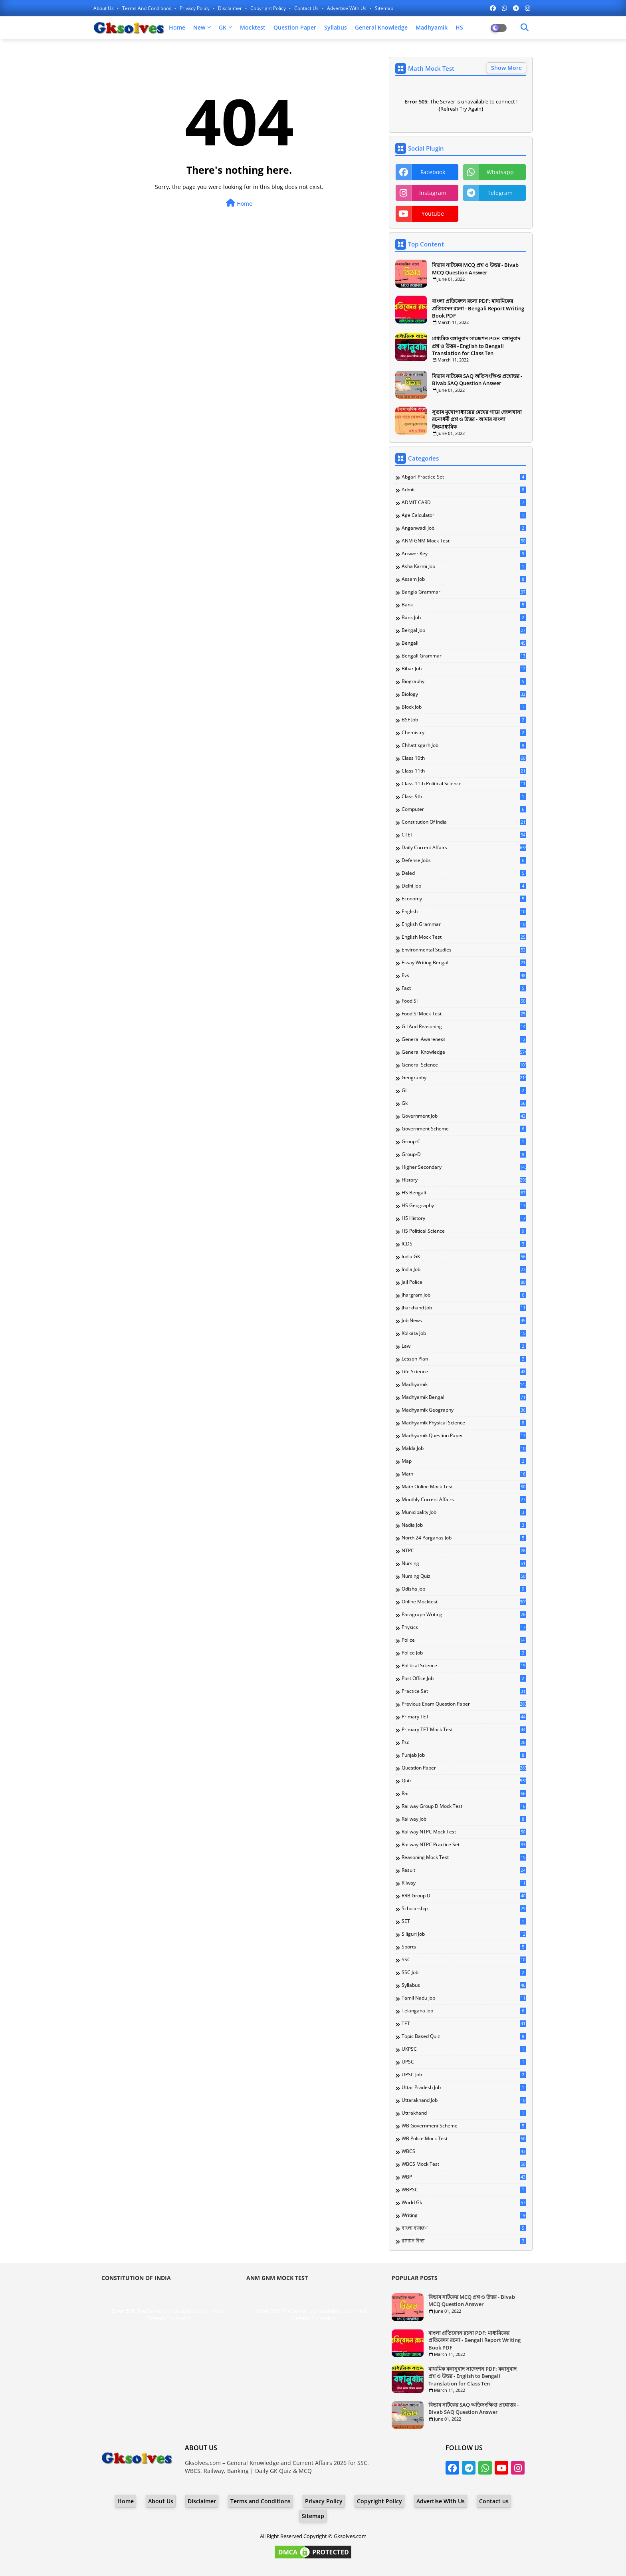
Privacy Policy (195, 8)
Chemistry (464, 732)
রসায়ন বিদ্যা (464, 2241)
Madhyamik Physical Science (464, 1423)
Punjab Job (464, 1755)
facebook (432, 172)
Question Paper (294, 27)
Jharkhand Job (464, 1308)
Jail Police (464, 1282)
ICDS (464, 1244)
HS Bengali (464, 1193)
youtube (433, 213)
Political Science (464, 1665)
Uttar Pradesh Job (464, 2087)
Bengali (464, 643)
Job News (464, 1320)
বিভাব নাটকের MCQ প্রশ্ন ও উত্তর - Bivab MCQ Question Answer (475, 268)
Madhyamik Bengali (464, 1397)
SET (464, 1921)
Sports (464, 1947)
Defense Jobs (464, 860)
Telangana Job (464, 2011)
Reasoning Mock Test (464, 1857)
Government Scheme (464, 1129)
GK (222, 27)
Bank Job (464, 617)
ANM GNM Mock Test (464, 541)
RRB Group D (464, 1896)
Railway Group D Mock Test (464, 1806)
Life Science (464, 1371)
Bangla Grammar (464, 592)
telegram (500, 193)
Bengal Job (464, 630)
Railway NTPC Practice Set (464, 1844)
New (199, 27)
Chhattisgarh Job (464, 745)
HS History (464, 1218)
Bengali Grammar (464, 656)
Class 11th (464, 771)
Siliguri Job (464, 1934)
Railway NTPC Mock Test (464, 1832)
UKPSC (464, 2049)
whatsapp (500, 172)
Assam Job (464, 579)
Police (464, 1640)
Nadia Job (464, 1525)
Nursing (464, 1563)
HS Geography (464, 1205)
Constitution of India (464, 822)
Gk (464, 1103)
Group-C (464, 1141)
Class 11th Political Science (464, 784)
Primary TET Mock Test (464, 1729)
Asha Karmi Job (464, 566)
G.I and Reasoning (464, 1026)
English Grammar (464, 924)
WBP (464, 2177)
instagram (432, 193)
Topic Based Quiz (464, 2036)
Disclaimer (230, 8)
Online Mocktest (464, 1602)
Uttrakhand (464, 2113)
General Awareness (464, 1039)
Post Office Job (464, 1678)
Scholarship (464, 1908)
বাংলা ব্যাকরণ (464, 2228)
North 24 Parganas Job (464, 1538)
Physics (464, 1627)
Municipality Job (464, 1512)
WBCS (464, 2151)
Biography (464, 681)
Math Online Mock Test (464, 1487)
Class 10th (464, 758)
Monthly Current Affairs (464, 1499)
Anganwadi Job (464, 528)
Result (464, 1870)
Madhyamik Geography (464, 1410)
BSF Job (464, 720)
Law (464, 1346)
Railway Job (464, 1819)
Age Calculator (464, 515)
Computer (464, 809)
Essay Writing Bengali (464, 962)
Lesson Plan (464, 1359)
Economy (464, 899)
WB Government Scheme (464, 2126)
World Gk (464, 2202)
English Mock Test (464, 937)
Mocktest (252, 27)
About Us (104, 8)
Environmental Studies (464, 950)
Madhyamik (432, 27)
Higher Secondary (464, 1167)
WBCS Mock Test (464, 2164)
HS (459, 27)
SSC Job (464, 1972)
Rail (464, 1793)
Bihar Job (464, 668)
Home (177, 27)
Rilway (464, 1883)
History (464, 1180)
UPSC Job (464, 2075)
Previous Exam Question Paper (464, 1704)
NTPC (464, 1550)
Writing (464, 2215)
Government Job (464, 1116)
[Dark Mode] (525, 28)
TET (464, 2023)
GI (464, 1090)
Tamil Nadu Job (464, 1998)
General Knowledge (381, 27)
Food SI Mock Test (464, 1014)
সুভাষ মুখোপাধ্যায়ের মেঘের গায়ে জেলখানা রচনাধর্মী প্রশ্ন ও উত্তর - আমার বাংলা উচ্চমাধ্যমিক (477, 419)
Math (464, 1474)
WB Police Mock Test (464, 2138)
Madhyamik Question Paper (464, 1435)
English (464, 911)
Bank (464, 605)
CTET (464, 835)
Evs (464, 975)
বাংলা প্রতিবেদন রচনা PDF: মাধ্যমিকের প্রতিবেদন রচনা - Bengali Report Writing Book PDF (478, 308)
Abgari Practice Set (464, 477)
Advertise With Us (347, 8)
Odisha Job (464, 1589)
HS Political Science (464, 1231)
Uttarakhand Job (464, 2100)
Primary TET (464, 1717)
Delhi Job (464, 886)
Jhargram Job (464, 1295)
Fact (464, 988)
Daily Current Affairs (464, 847)
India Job (464, 1269)
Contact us (307, 8)
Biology (464, 694)
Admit (464, 490)
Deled (464, 873)
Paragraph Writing (464, 1614)
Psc (464, 1742)
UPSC (464, 2062)
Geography (464, 1077)
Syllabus (335, 27)
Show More (506, 68)
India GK (464, 1256)
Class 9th (464, 796)
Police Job (464, 1653)
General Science (464, 1065)
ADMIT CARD (464, 502)
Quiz (464, 1781)
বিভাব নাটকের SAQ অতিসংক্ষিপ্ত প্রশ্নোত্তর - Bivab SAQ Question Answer (477, 379)
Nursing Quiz (464, 1576)
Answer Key (464, 553)
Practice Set (464, 1691)
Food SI (464, 1001)
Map (464, 1461)
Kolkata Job (464, 1333)
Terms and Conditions (147, 8)
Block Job (464, 707)
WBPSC (464, 2190)
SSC (464, 1959)
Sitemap (384, 8)
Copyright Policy (268, 8)
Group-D (464, 1154)
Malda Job (464, 1448)
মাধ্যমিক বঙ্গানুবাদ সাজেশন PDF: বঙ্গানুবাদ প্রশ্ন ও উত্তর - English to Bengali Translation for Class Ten (476, 345)
